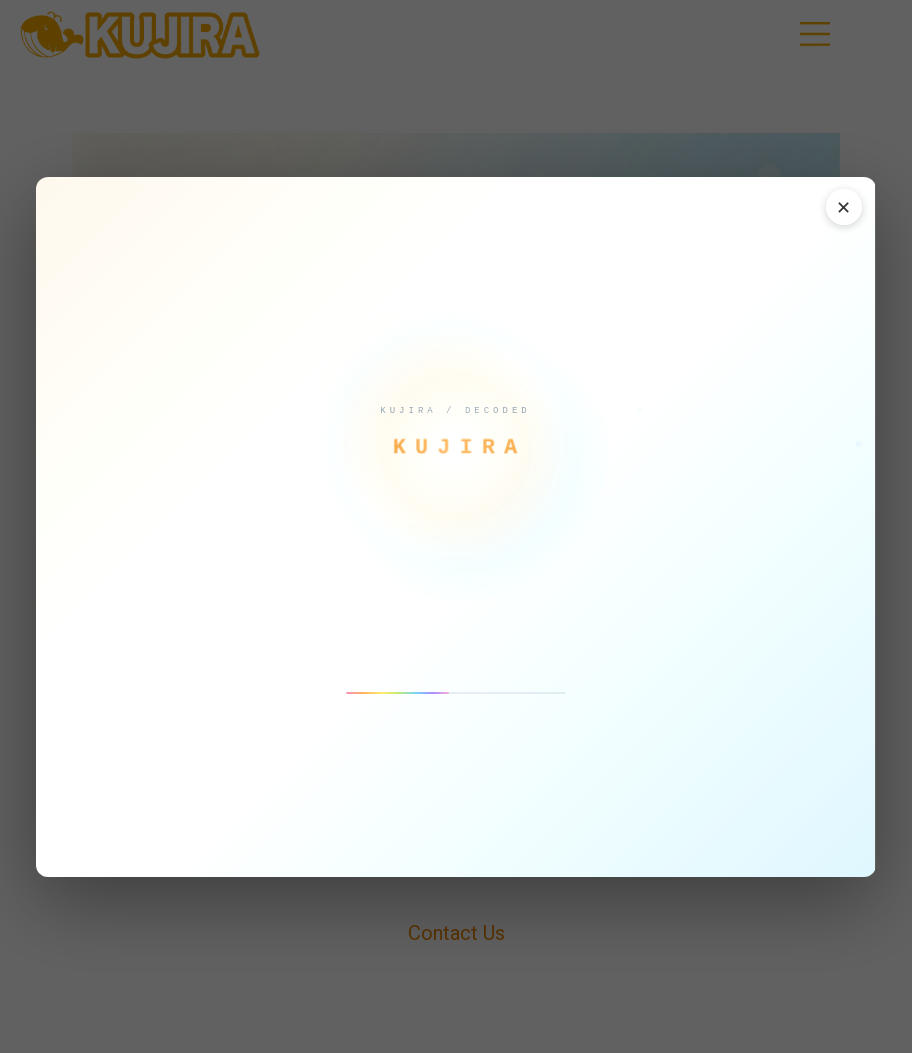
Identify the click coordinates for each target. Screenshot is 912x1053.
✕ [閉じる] (843, 208)
